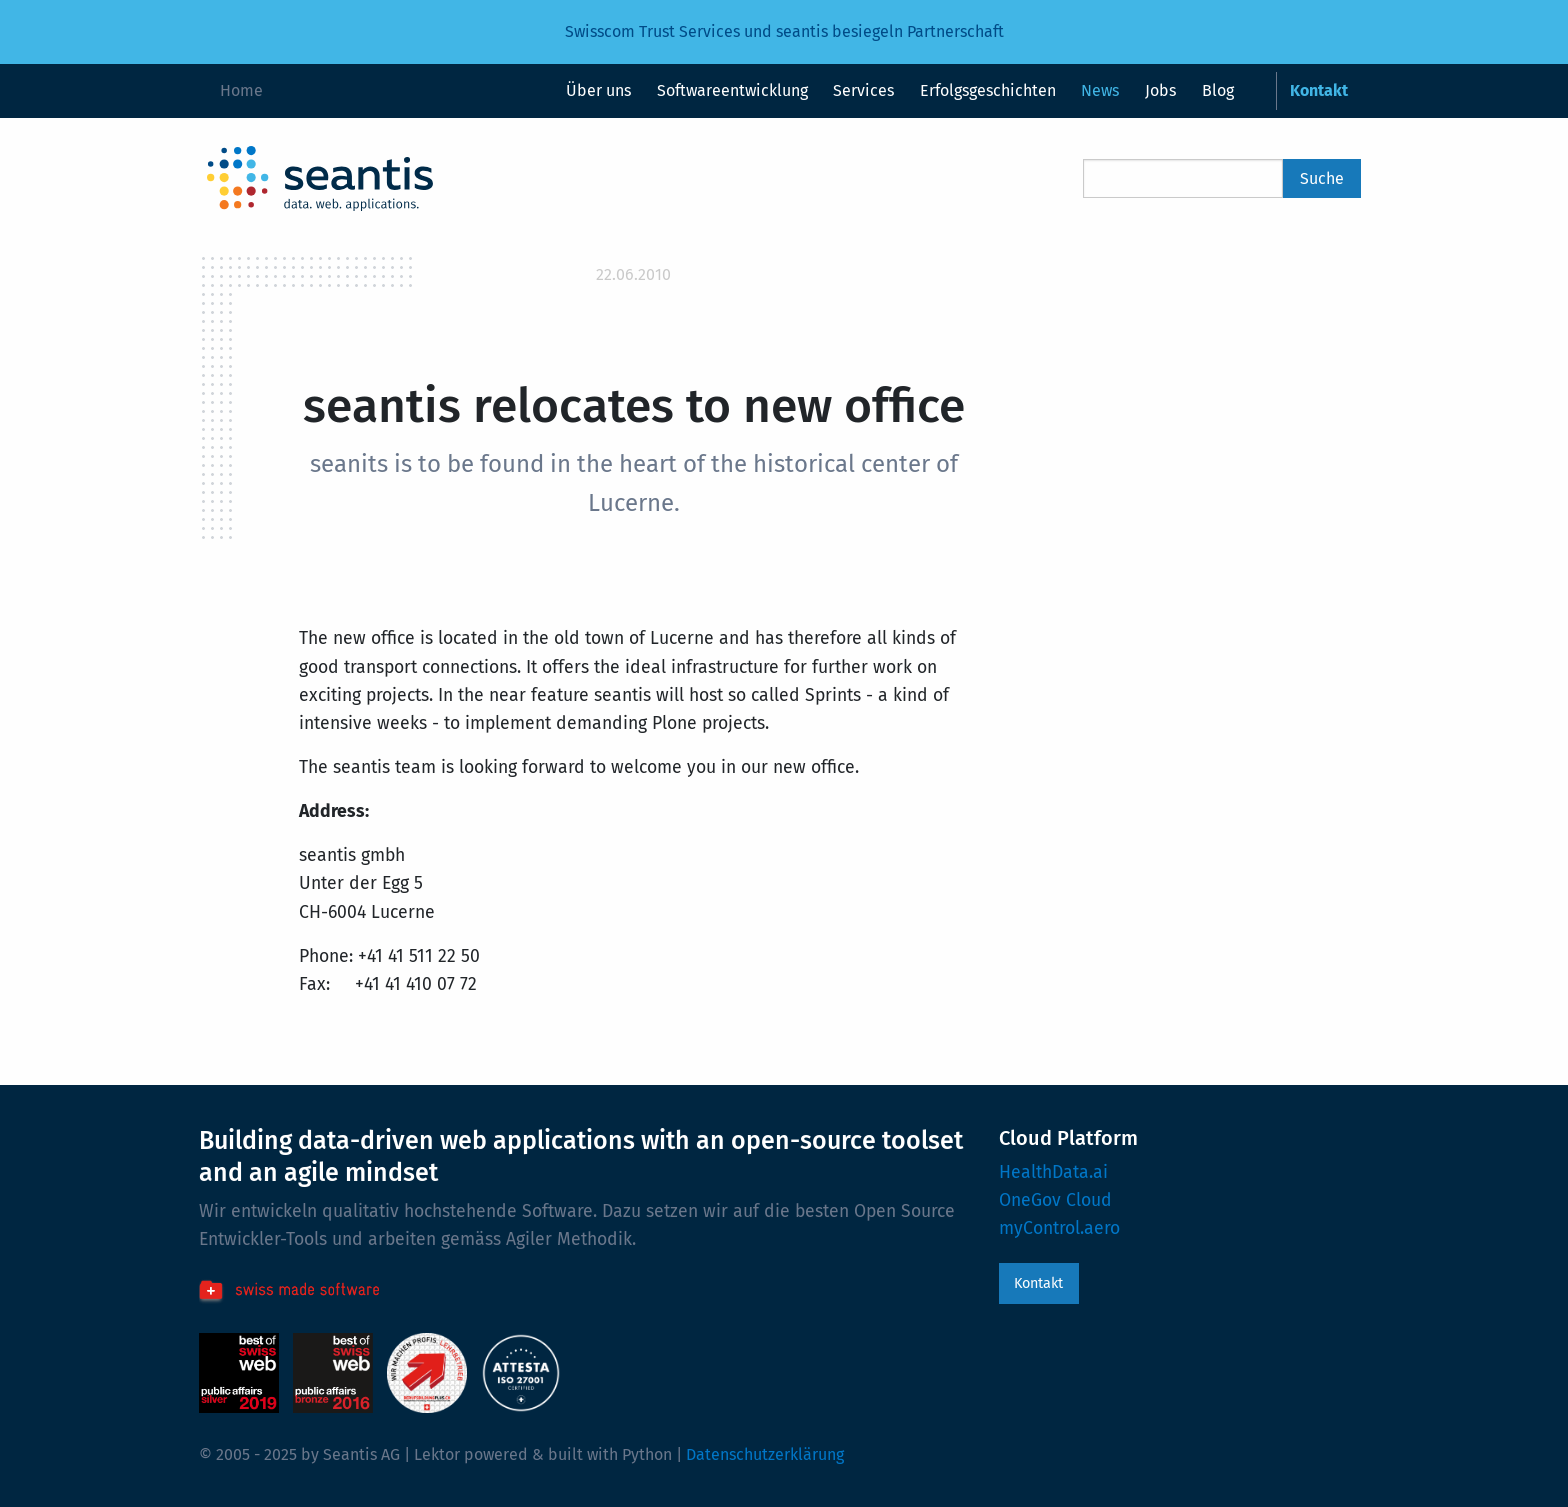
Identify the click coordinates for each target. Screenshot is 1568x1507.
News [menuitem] (1100, 90)
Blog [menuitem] (1218, 90)
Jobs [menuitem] (1160, 90)
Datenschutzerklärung (765, 1454)
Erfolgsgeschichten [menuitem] (988, 90)
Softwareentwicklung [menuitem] (732, 90)
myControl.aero (1059, 1228)
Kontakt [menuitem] (1319, 90)
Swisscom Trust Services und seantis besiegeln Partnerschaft (784, 31)
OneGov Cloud (1055, 1200)
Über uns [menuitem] (598, 90)
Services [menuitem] (863, 90)
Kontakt (1038, 1283)
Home (241, 90)
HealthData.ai (1053, 1172)
